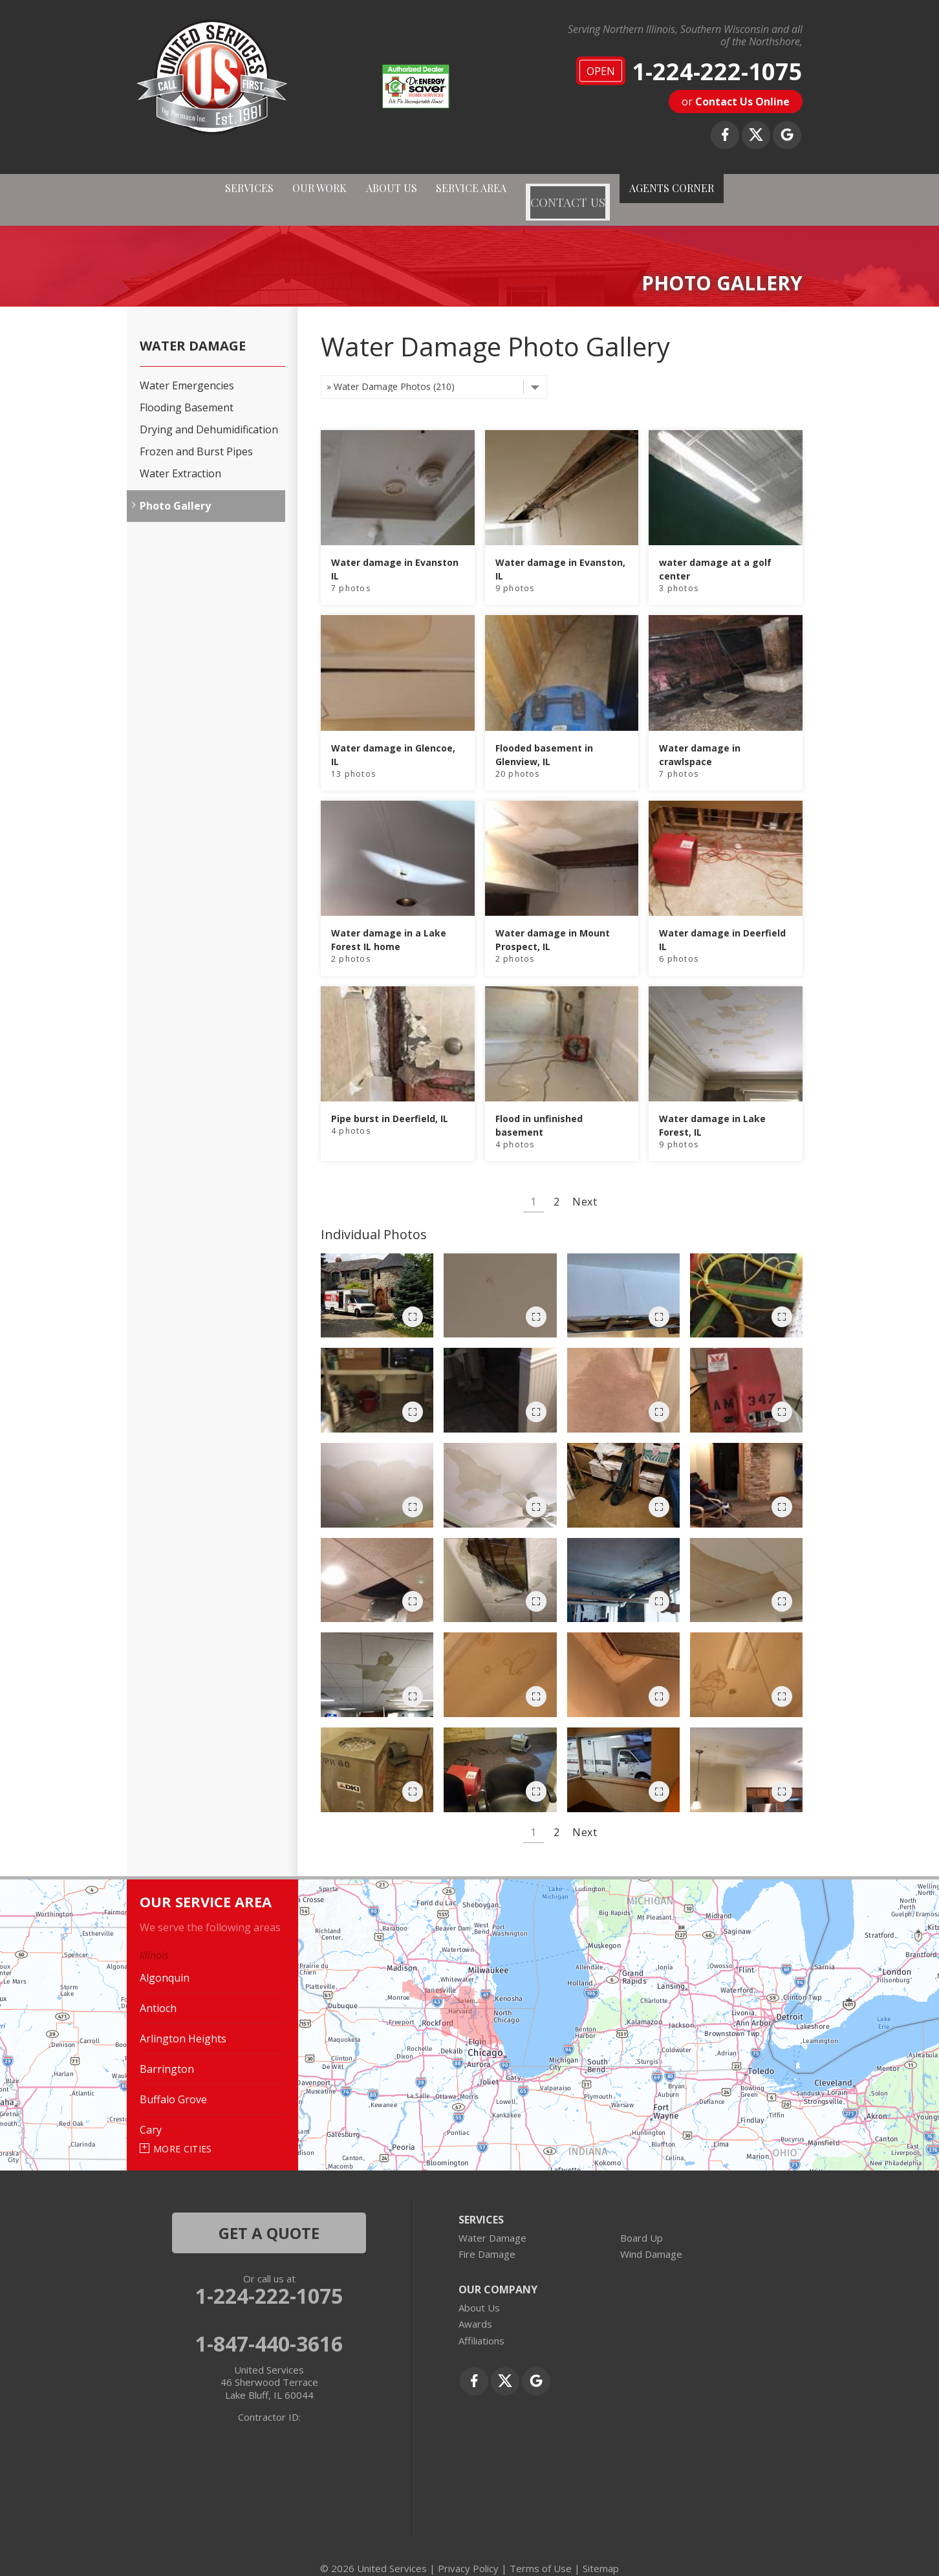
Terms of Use (541, 2550)
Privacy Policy (468, 2550)
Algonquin (164, 1960)
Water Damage (193, 328)
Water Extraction (180, 456)
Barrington (167, 2051)
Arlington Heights (183, 2021)
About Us (479, 2290)
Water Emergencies (187, 368)
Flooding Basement (186, 390)
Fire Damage (487, 2236)
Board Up (641, 2219)
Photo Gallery (175, 488)
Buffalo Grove (173, 2082)
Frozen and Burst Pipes (196, 434)
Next (585, 1184)
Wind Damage (651, 2236)
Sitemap (601, 2550)
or (736, 101)
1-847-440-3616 (269, 2325)
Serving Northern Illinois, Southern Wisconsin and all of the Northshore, (685, 35)
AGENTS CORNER (711, 190)
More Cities (182, 2131)
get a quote (269, 2214)
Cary (151, 2112)
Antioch (158, 1991)
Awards (475, 2306)
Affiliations (481, 2323)
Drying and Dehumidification (209, 412)
